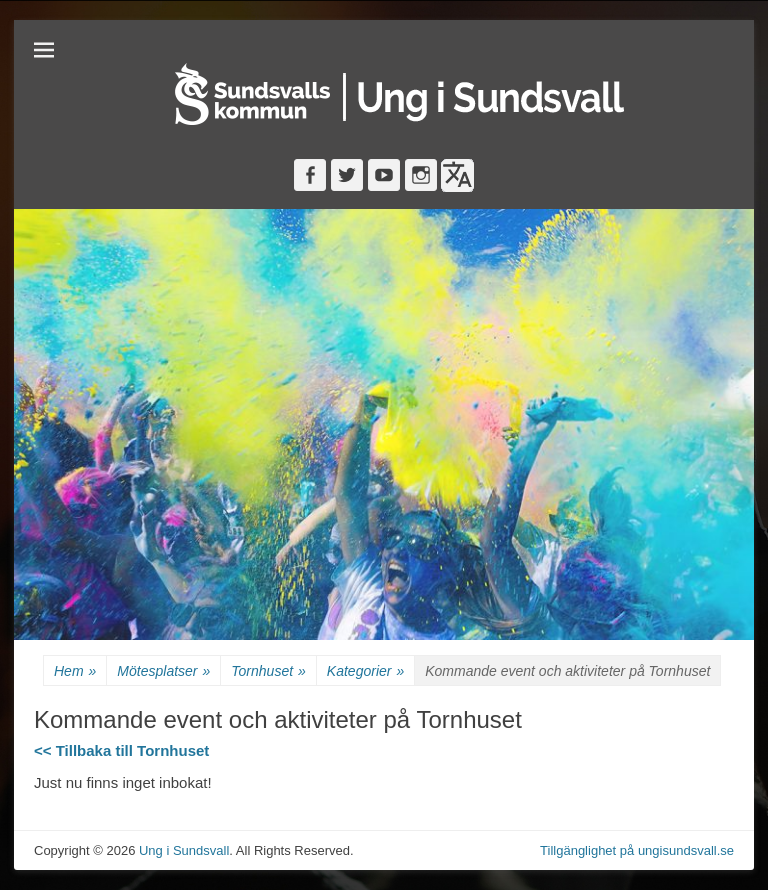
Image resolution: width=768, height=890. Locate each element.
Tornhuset (268, 671)
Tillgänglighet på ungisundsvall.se (637, 850)
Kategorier (365, 671)
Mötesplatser (163, 671)
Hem (75, 671)
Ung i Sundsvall (184, 850)
